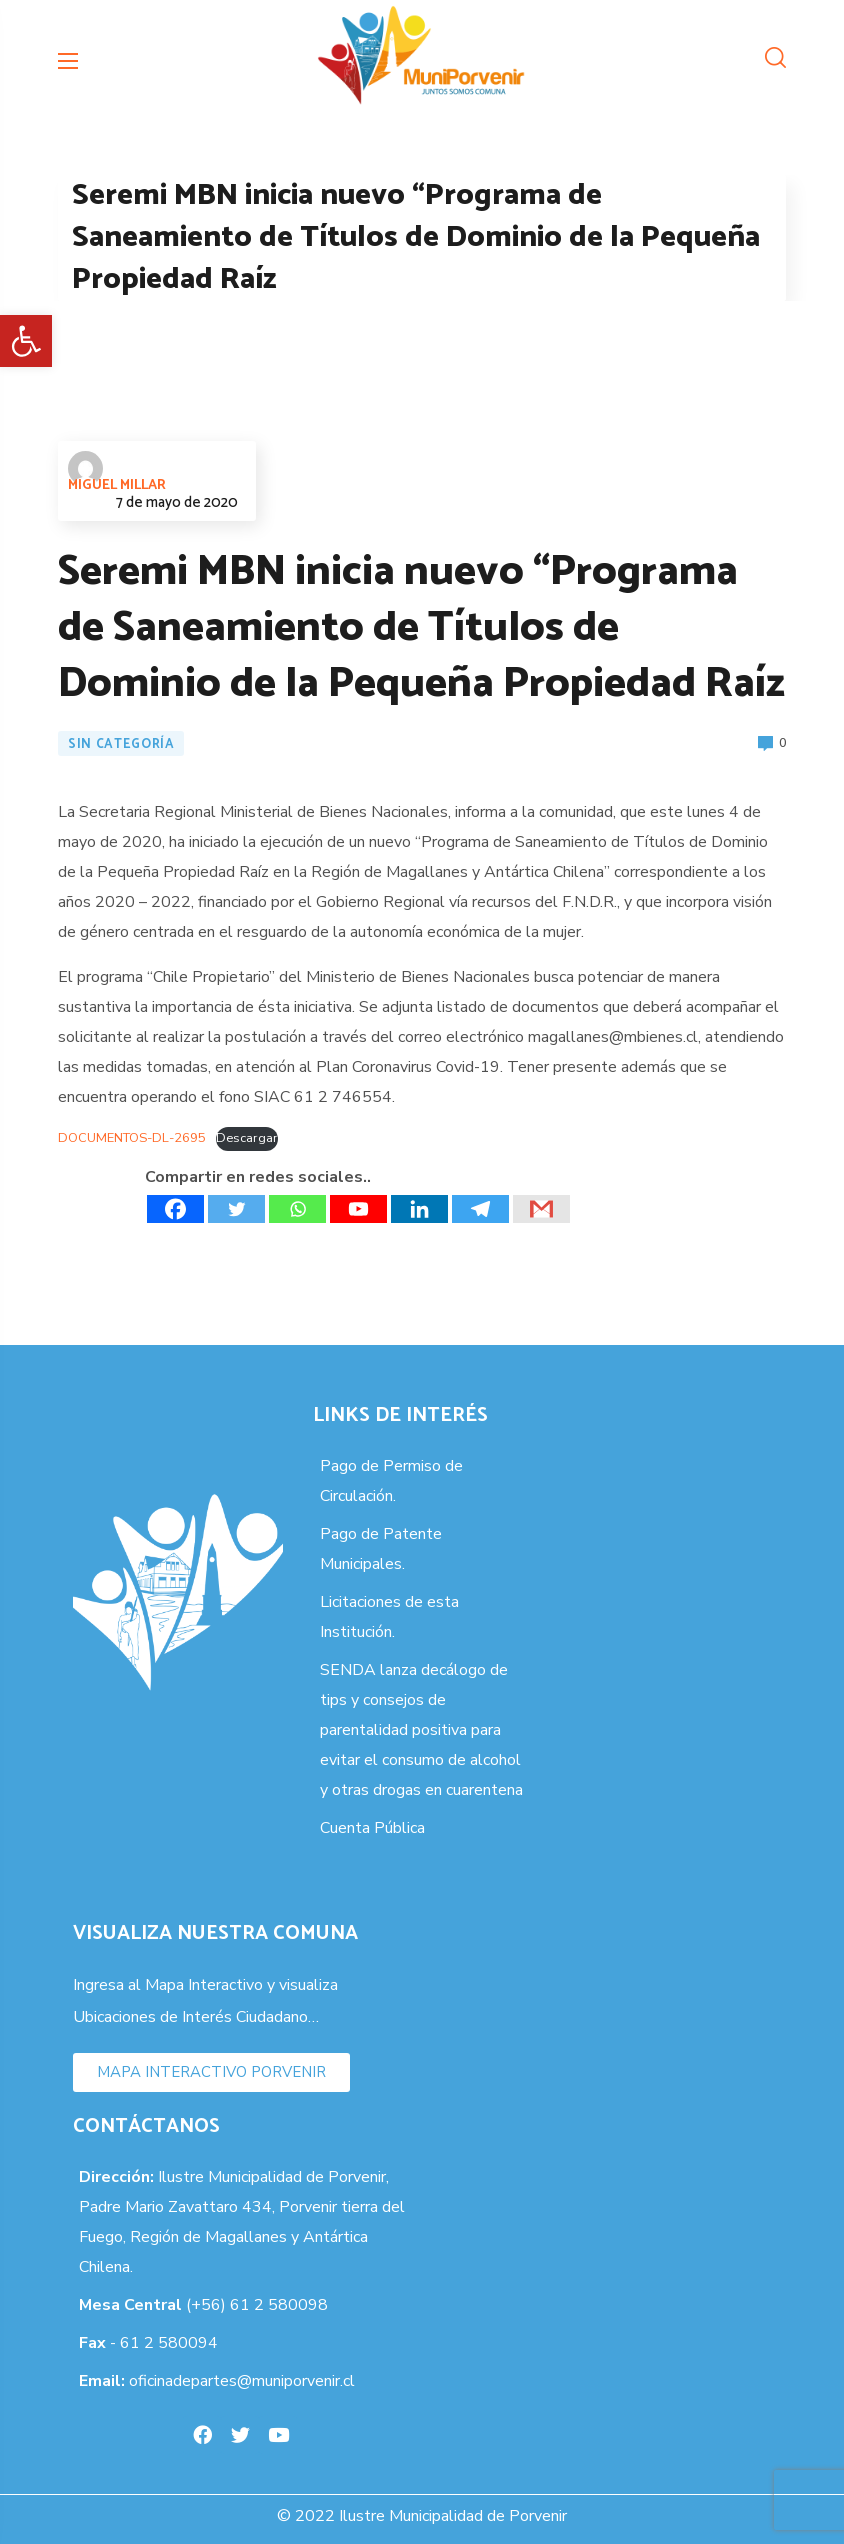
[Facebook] (175, 1209)
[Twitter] (236, 1209)
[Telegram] (480, 1209)
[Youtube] (358, 1209)
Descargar (247, 1138)
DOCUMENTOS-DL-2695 (132, 1138)
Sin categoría (121, 744)
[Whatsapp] (297, 1209)
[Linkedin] (419, 1209)
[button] (26, 341)
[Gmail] (541, 1209)
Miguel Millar (117, 474)
